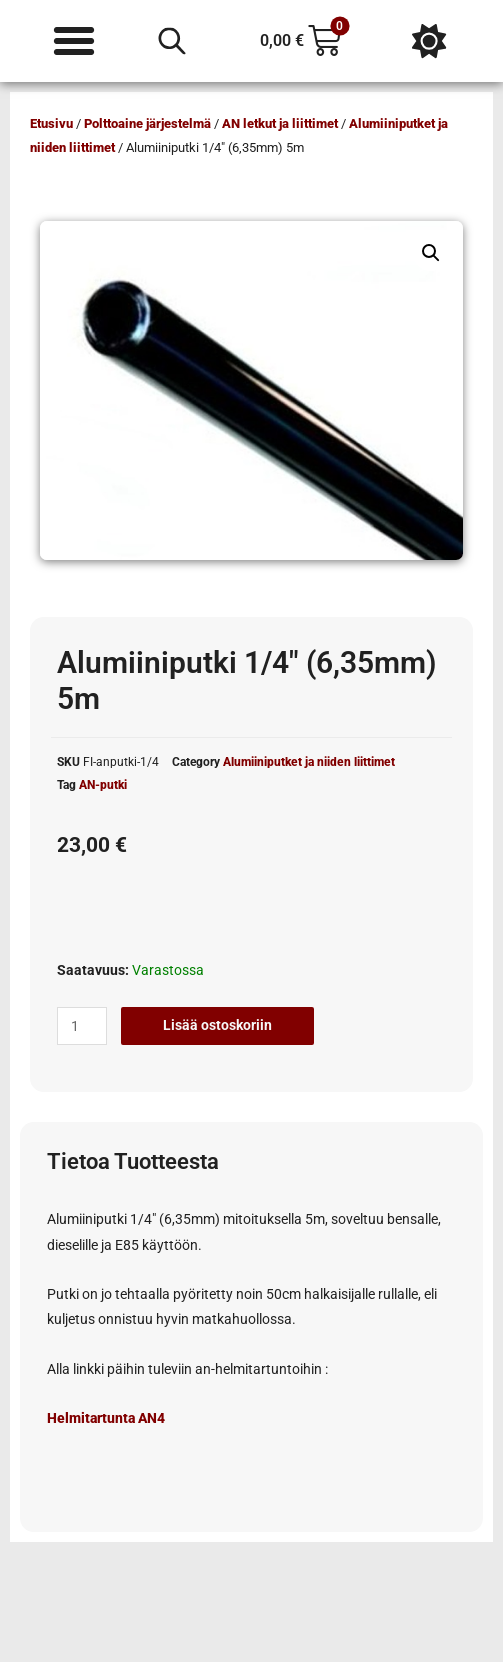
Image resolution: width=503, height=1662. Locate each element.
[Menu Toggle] (74, 41)
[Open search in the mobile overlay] (172, 41)
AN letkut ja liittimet (280, 123)
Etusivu (51, 123)
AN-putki (103, 785)
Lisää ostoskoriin (217, 1025)
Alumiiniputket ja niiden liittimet (309, 762)
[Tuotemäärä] (82, 1026)
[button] (431, 253)
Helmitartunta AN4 (106, 1418)
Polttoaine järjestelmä (147, 123)
